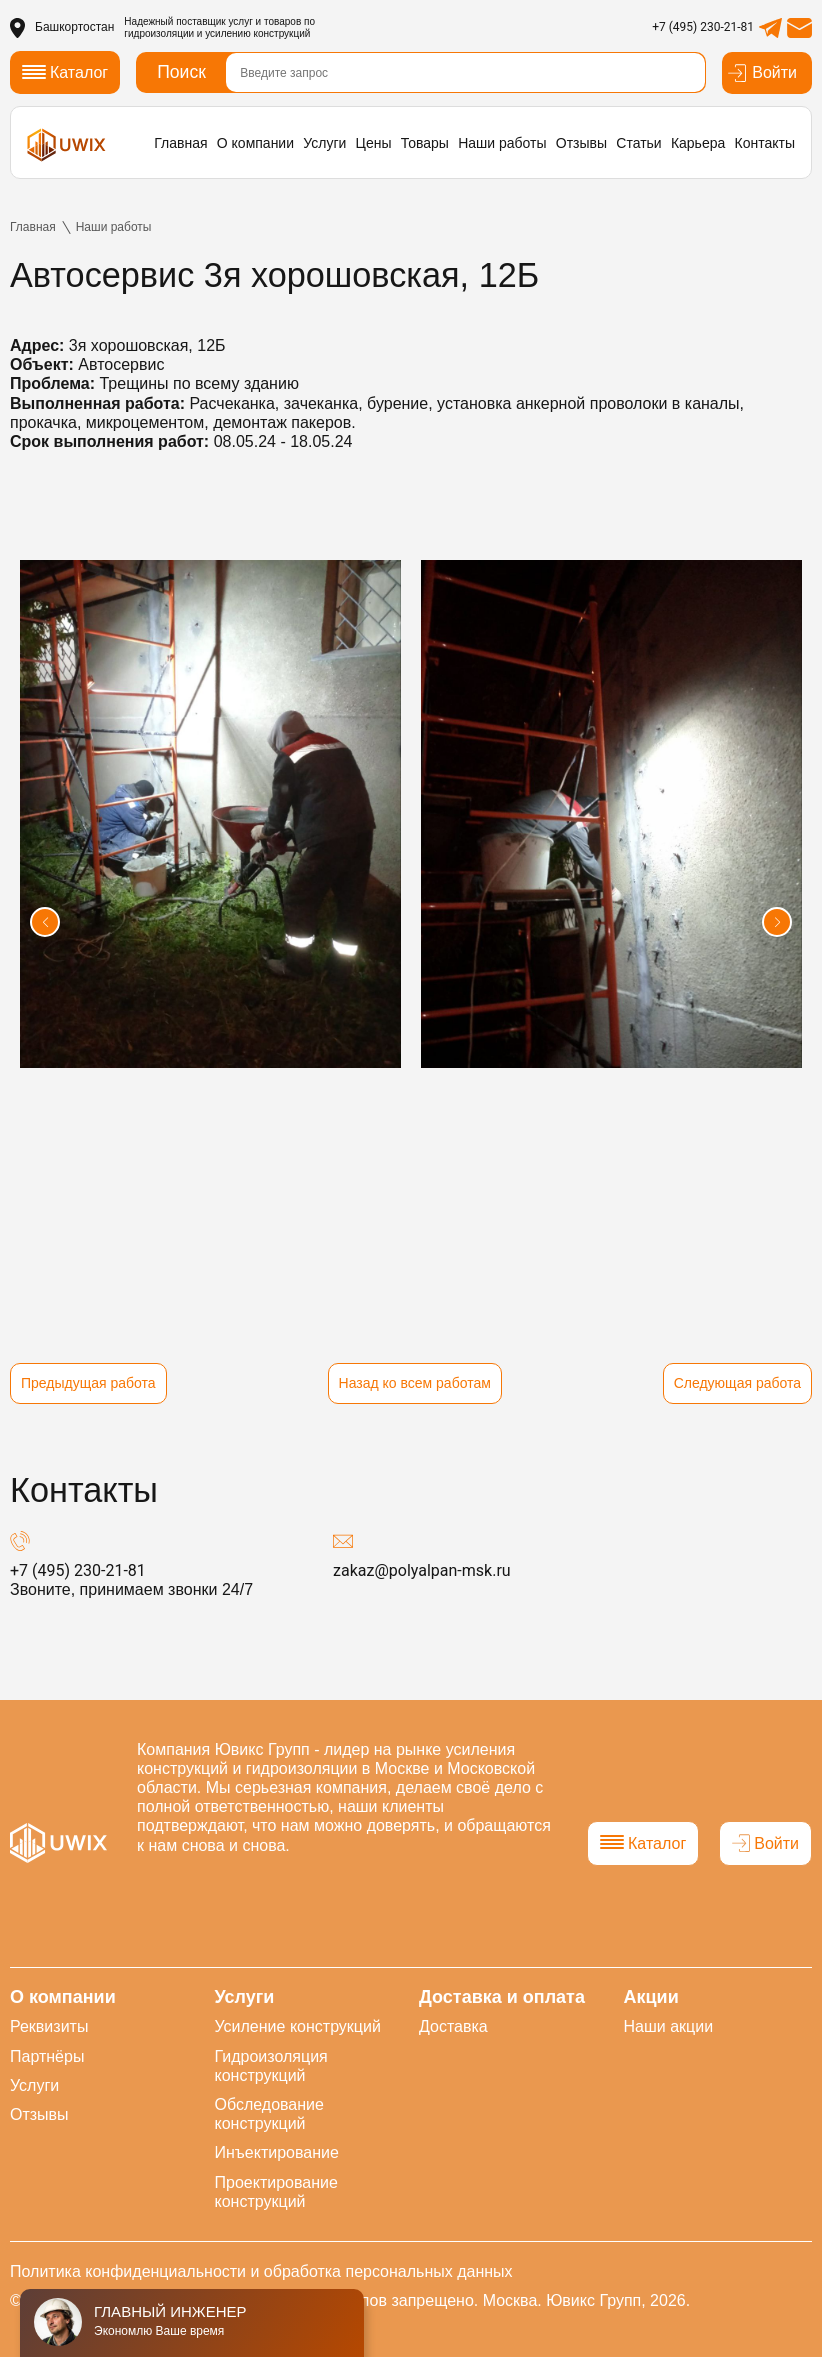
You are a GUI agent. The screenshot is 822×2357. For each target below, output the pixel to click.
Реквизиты (49, 2026)
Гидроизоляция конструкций (271, 2066)
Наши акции (669, 2026)
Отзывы (581, 143)
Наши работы (502, 143)
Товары (425, 143)
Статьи (638, 143)
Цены (374, 143)
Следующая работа (737, 1383)
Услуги (324, 143)
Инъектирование (277, 2152)
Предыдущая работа (88, 1383)
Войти (762, 73)
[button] (45, 922)
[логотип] (66, 144)
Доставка (453, 2026)
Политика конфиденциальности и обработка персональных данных (261, 2271)
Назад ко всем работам (415, 1383)
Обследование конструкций (269, 2114)
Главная (180, 143)
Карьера (698, 143)
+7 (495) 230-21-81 (703, 27)
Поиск (181, 72)
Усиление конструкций (298, 2026)
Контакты (765, 143)
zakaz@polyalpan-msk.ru (422, 1570)
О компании (255, 143)
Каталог (643, 1843)
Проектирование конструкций (276, 2192)
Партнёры (47, 2056)
